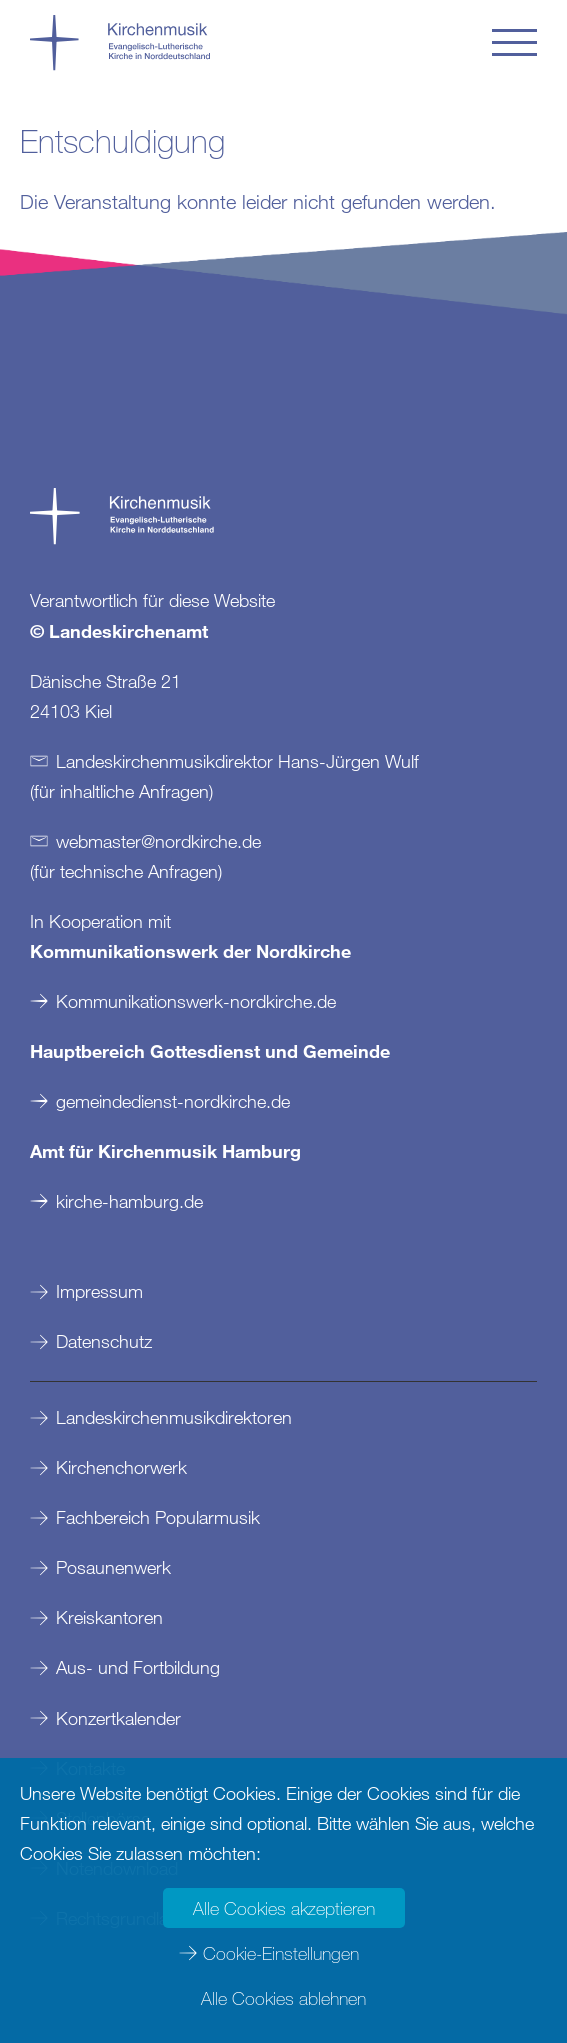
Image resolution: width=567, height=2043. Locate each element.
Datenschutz (104, 1341)
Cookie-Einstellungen (281, 1953)
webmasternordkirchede (158, 841)
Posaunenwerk (113, 1567)
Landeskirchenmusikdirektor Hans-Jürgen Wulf (237, 761)
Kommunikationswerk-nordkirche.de (196, 1001)
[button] (514, 42)
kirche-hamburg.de (129, 1201)
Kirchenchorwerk (121, 1467)
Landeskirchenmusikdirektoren (174, 1417)
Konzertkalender (118, 1718)
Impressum (99, 1291)
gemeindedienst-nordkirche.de (173, 1101)
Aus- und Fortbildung (138, 1667)
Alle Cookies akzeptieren (284, 1908)
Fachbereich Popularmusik (158, 1517)
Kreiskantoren (109, 1617)
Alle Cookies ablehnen (283, 1998)
